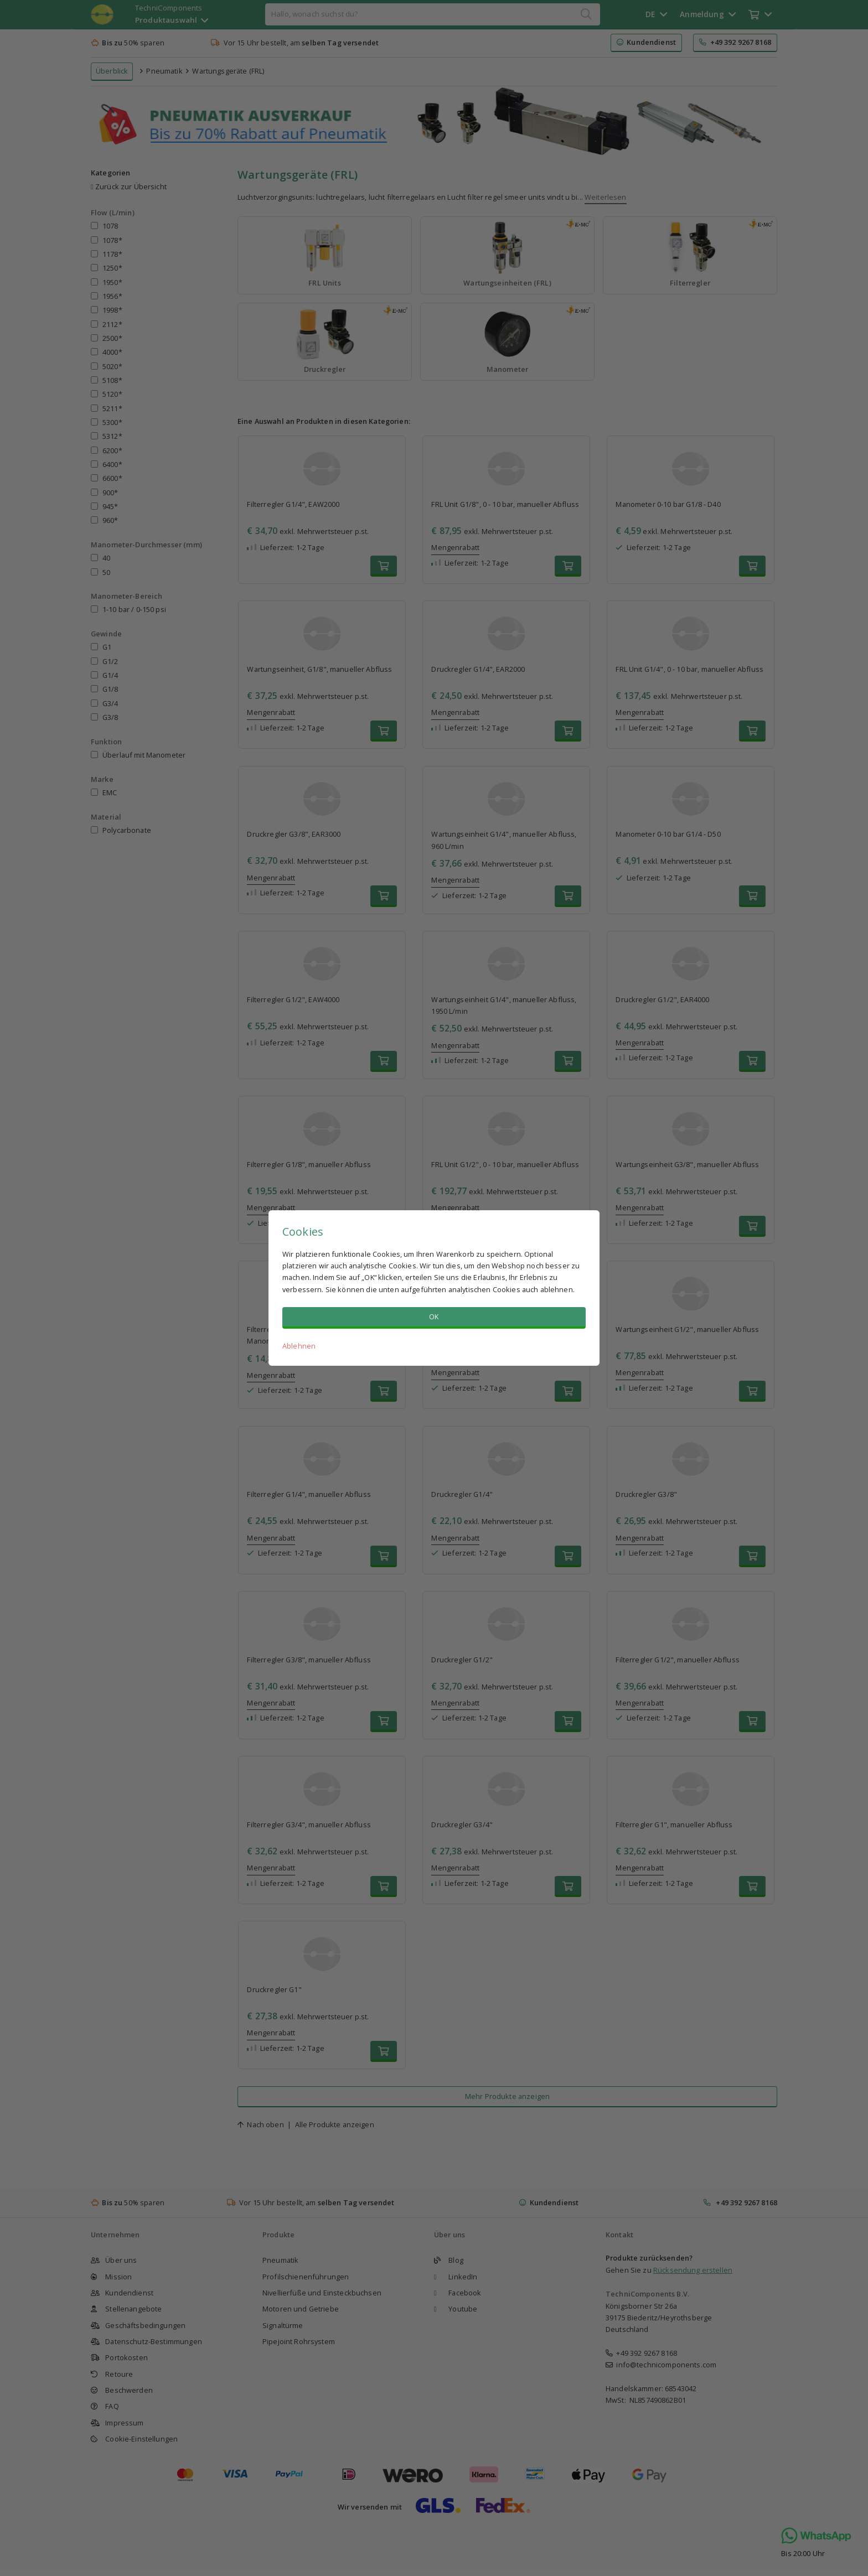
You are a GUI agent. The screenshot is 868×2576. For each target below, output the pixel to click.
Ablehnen (299, 1346)
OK (433, 1316)
